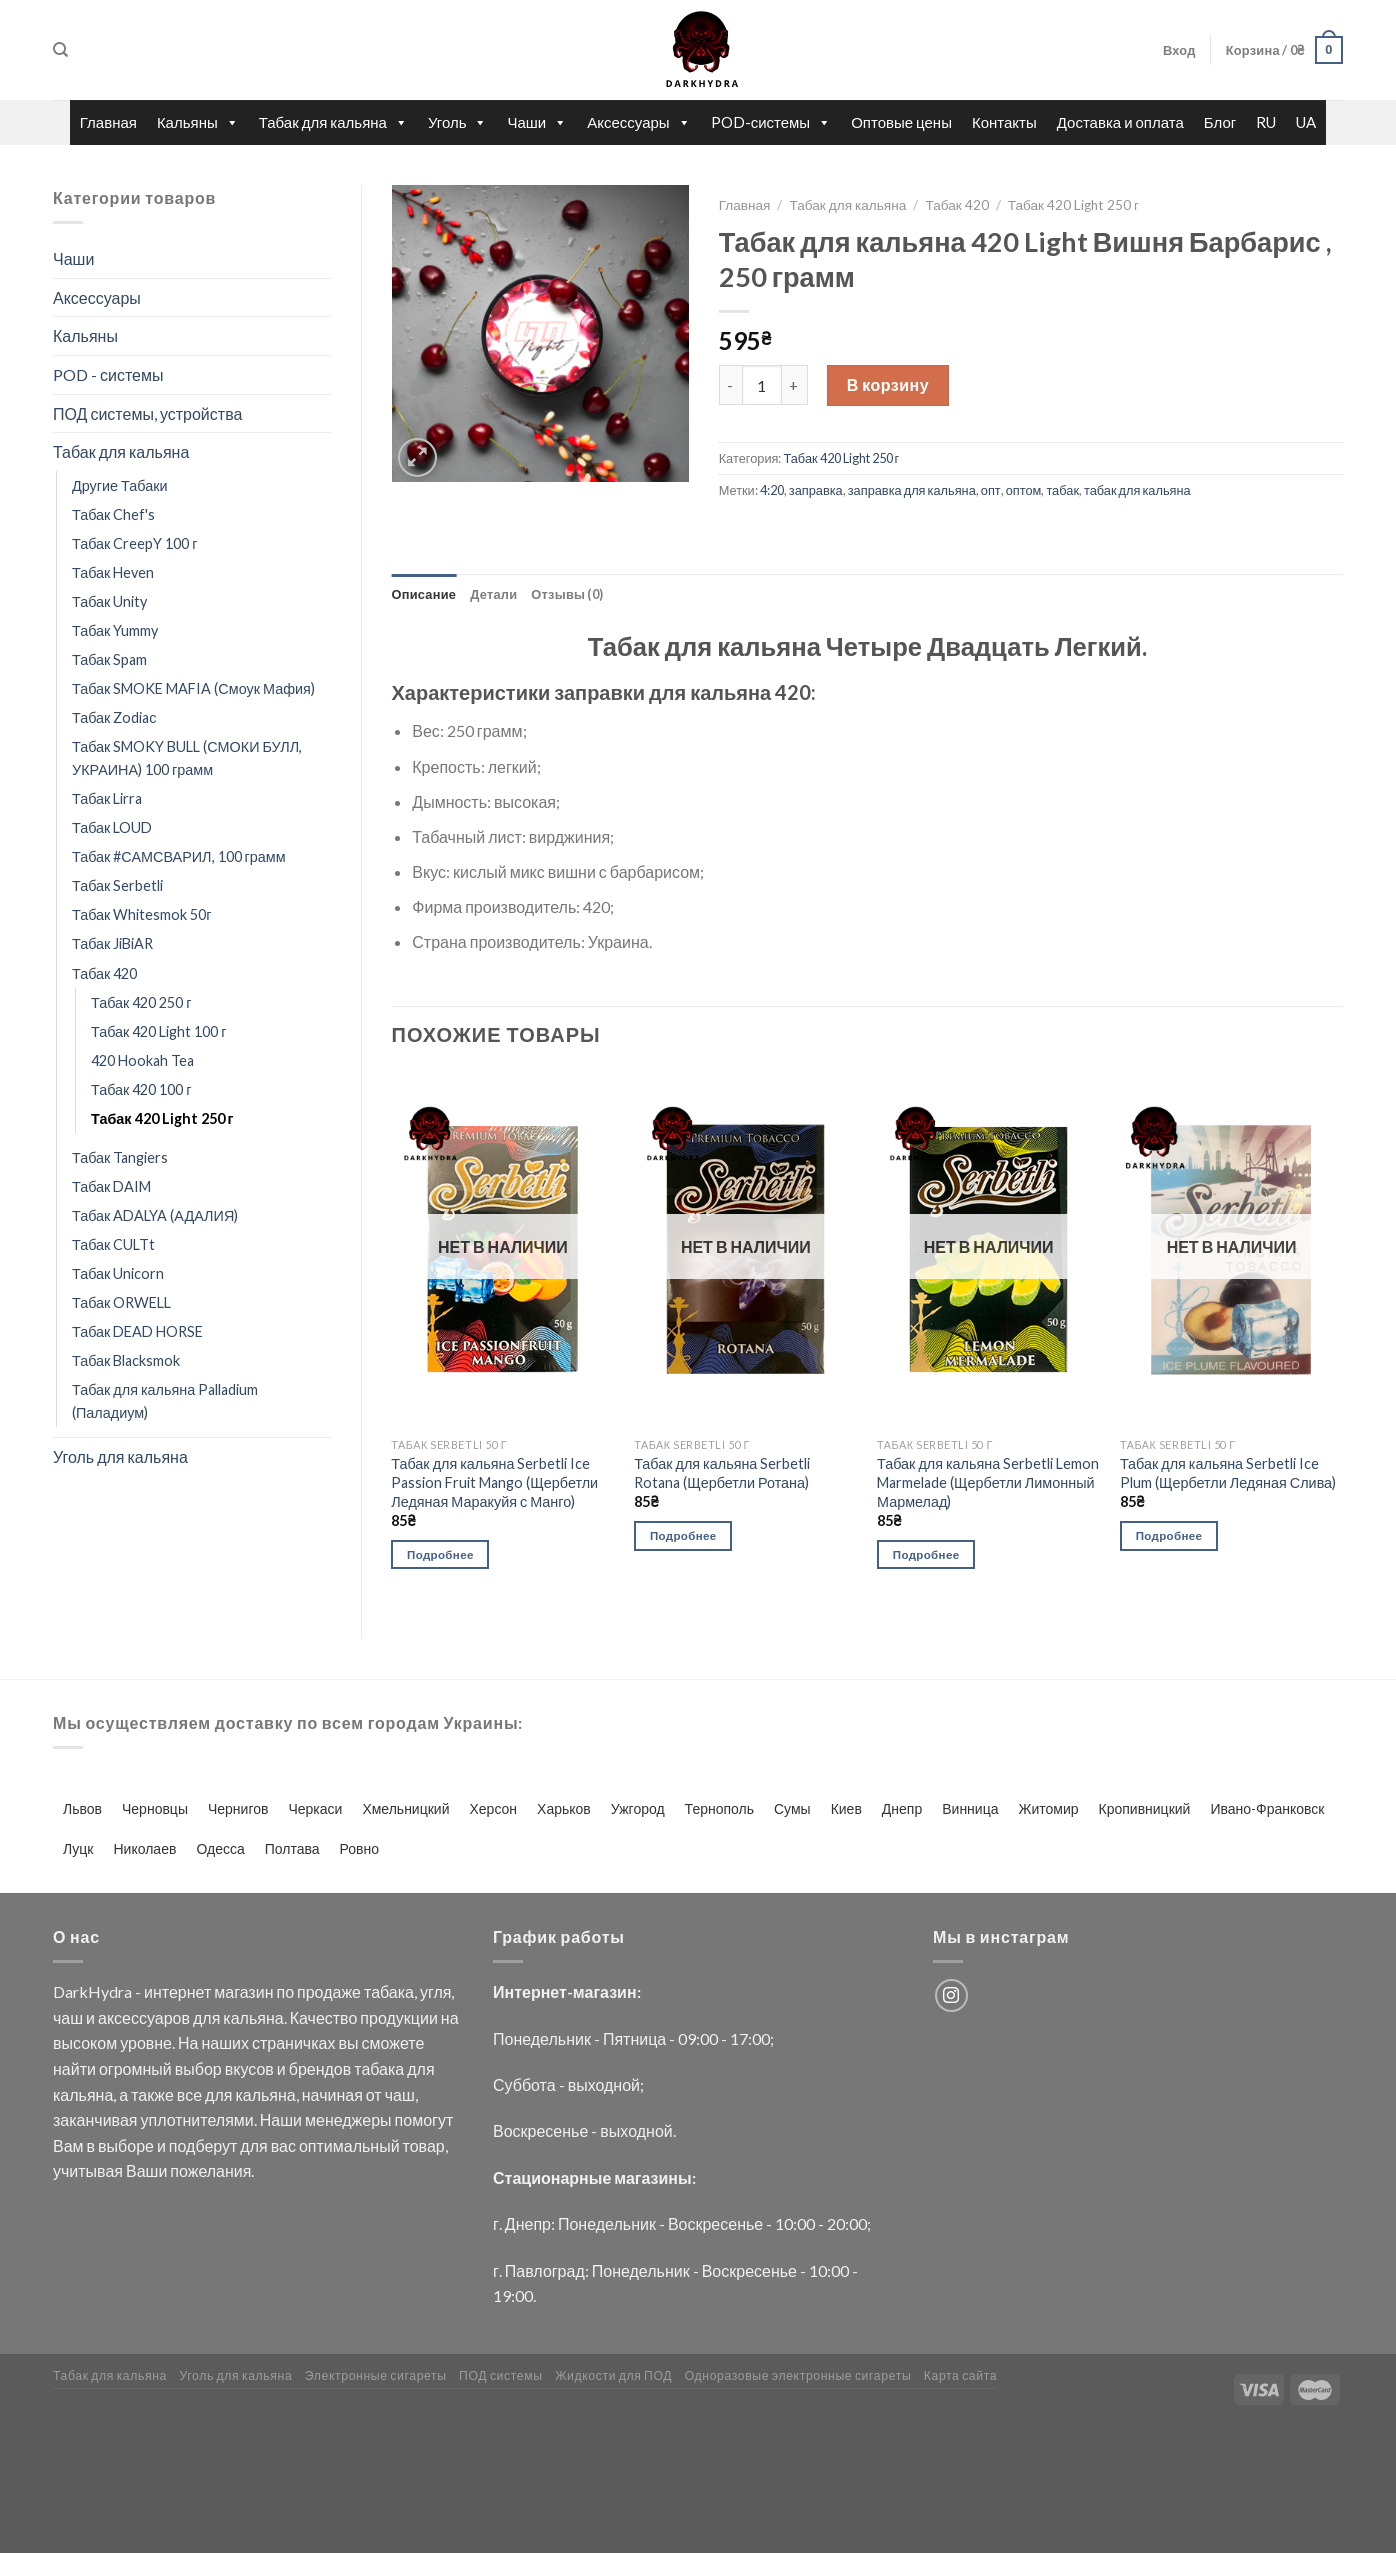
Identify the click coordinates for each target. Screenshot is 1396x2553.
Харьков (564, 1808)
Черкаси (315, 1808)
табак (1062, 490)
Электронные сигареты (376, 2375)
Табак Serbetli (117, 885)
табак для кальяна (1137, 490)
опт (991, 490)
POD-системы (771, 122)
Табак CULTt (113, 1244)
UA (1306, 122)
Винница (970, 1808)
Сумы (792, 1808)
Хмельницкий (405, 1808)
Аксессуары (638, 122)
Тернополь (719, 1808)
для (206, 2017)
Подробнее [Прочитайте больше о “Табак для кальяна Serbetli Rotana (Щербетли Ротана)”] (683, 1535)
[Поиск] (60, 50)
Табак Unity (109, 601)
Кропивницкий (1145, 1808)
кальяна (253, 2017)
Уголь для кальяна (120, 1456)
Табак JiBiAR (112, 943)
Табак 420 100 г (141, 1089)
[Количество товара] (762, 385)
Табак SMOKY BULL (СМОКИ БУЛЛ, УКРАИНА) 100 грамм (187, 758)
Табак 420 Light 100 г (159, 1031)
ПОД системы (501, 2375)
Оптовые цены (901, 122)
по (285, 1991)
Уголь (458, 122)
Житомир (1048, 1808)
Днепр (902, 1808)
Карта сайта (961, 2375)
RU (1266, 122)
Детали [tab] (493, 594)
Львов (82, 1808)
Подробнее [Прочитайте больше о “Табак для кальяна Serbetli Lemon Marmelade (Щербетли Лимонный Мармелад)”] (926, 1554)
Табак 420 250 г (141, 1002)
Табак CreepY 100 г (135, 543)
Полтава (292, 1848)
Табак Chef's (113, 514)
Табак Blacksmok (126, 1360)
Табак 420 (104, 973)
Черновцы (155, 1808)
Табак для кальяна (333, 122)
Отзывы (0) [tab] (567, 594)
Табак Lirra (107, 798)
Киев (846, 1808)
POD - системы (108, 374)
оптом (1024, 490)
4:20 (772, 490)
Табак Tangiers (120, 1157)
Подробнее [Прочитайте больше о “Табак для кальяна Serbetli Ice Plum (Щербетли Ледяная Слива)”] (1169, 1535)
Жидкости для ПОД (613, 2375)
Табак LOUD (112, 827)
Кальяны (198, 122)
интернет (177, 1991)
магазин (243, 1991)
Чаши (537, 122)
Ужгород (638, 1808)
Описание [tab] (424, 594)
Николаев (145, 1848)
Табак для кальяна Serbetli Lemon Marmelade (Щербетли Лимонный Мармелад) (988, 1482)
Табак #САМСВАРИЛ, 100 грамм (179, 856)
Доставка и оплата (1120, 122)
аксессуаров (144, 2017)
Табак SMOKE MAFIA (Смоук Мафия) (193, 688)
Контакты (1004, 122)
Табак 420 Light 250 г (162, 1118)
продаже (329, 1991)
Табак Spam (109, 659)
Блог (1220, 122)
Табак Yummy (115, 630)
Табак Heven (113, 572)
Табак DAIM (111, 1186)
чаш (68, 2017)
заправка (816, 490)
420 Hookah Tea (142, 1060)
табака (389, 1991)
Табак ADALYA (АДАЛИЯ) (155, 1215)
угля (435, 1991)
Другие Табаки (119, 485)
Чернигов (238, 1808)
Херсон (493, 1808)
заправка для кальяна (912, 490)
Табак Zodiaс (114, 717)
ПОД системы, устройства (147, 413)
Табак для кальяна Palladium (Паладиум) (165, 1401)
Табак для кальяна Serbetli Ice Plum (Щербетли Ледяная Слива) (1228, 1473)
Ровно (359, 1848)
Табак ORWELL (121, 1302)
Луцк (78, 1848)
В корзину (888, 384)
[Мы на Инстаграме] (951, 1995)
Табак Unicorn (118, 1273)
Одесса (220, 1848)
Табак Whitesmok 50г (142, 914)
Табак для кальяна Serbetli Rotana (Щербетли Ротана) (722, 1473)
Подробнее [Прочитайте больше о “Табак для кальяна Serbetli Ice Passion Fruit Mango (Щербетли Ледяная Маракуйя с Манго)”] (440, 1554)
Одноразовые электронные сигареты (798, 2375)
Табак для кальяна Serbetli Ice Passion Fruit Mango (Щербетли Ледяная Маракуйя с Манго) (494, 1482)
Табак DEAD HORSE (137, 1331)
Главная (108, 122)
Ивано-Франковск (1267, 1808)
